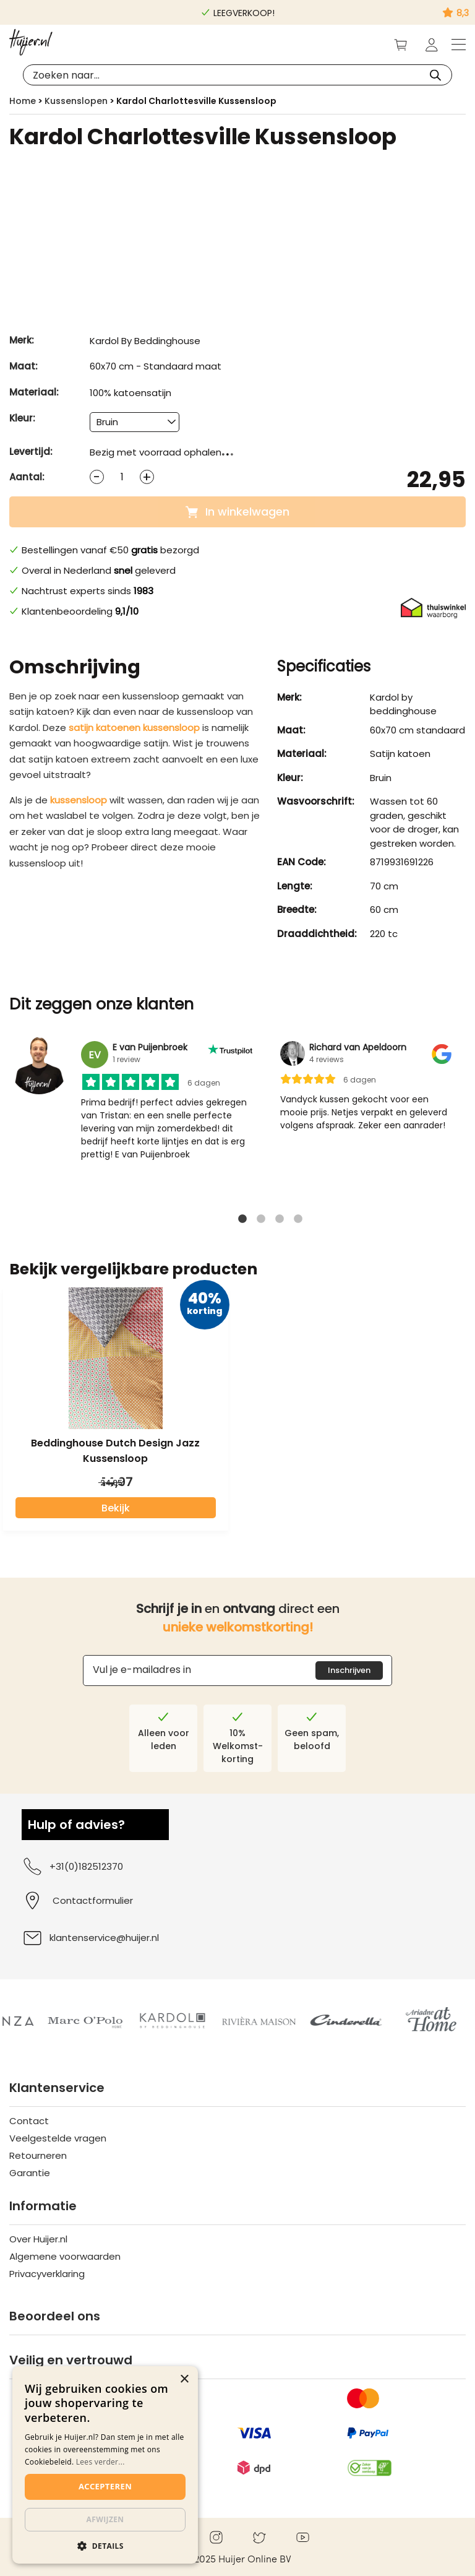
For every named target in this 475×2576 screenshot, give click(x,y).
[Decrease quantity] (97, 477)
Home (22, 101)
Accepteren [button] (105, 2486)
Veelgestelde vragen (57, 2138)
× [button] (184, 2379)
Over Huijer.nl (38, 2238)
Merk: (21, 340)
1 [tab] (242, 1222)
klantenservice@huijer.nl (90, 1937)
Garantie (29, 2172)
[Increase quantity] (147, 477)
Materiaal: (34, 392)
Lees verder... (100, 2462)
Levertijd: (31, 451)
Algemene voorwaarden (65, 2256)
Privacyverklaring (47, 2273)
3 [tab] (279, 1222)
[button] (105, 2545)
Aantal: (27, 476)
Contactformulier (93, 1900)
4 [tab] (298, 1222)
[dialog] (105, 2465)
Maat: (23, 366)
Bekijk (115, 1508)
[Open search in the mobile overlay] (237, 74)
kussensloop (78, 799)
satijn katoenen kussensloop (134, 727)
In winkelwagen (237, 511)
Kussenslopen (76, 101)
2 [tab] (261, 1222)
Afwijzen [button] (105, 2519)
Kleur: (22, 418)
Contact (29, 2120)
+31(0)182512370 (72, 1866)
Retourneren (38, 2155)
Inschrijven (349, 1670)
